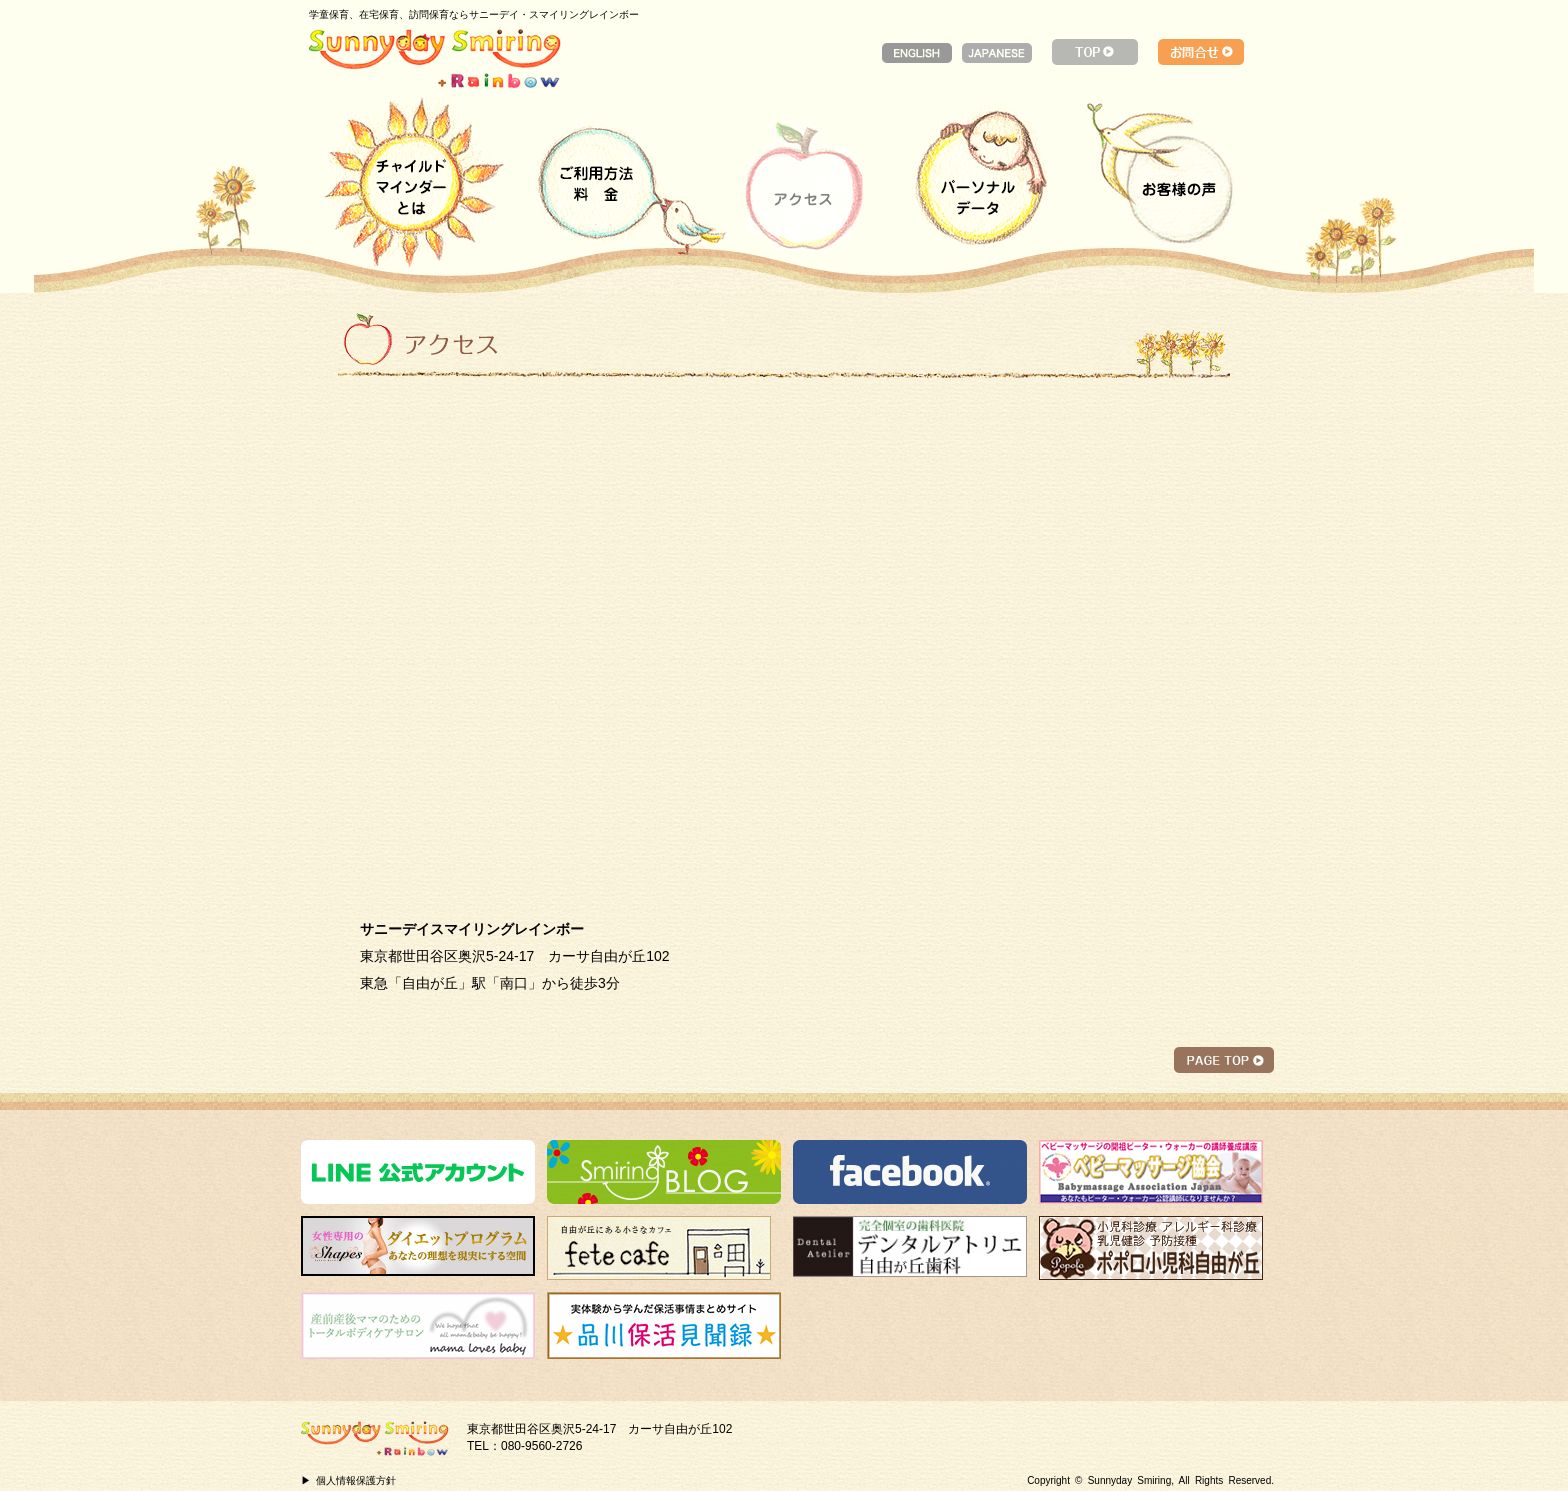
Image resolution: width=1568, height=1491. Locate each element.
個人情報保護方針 (356, 1480)
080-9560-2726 (541, 1446)
